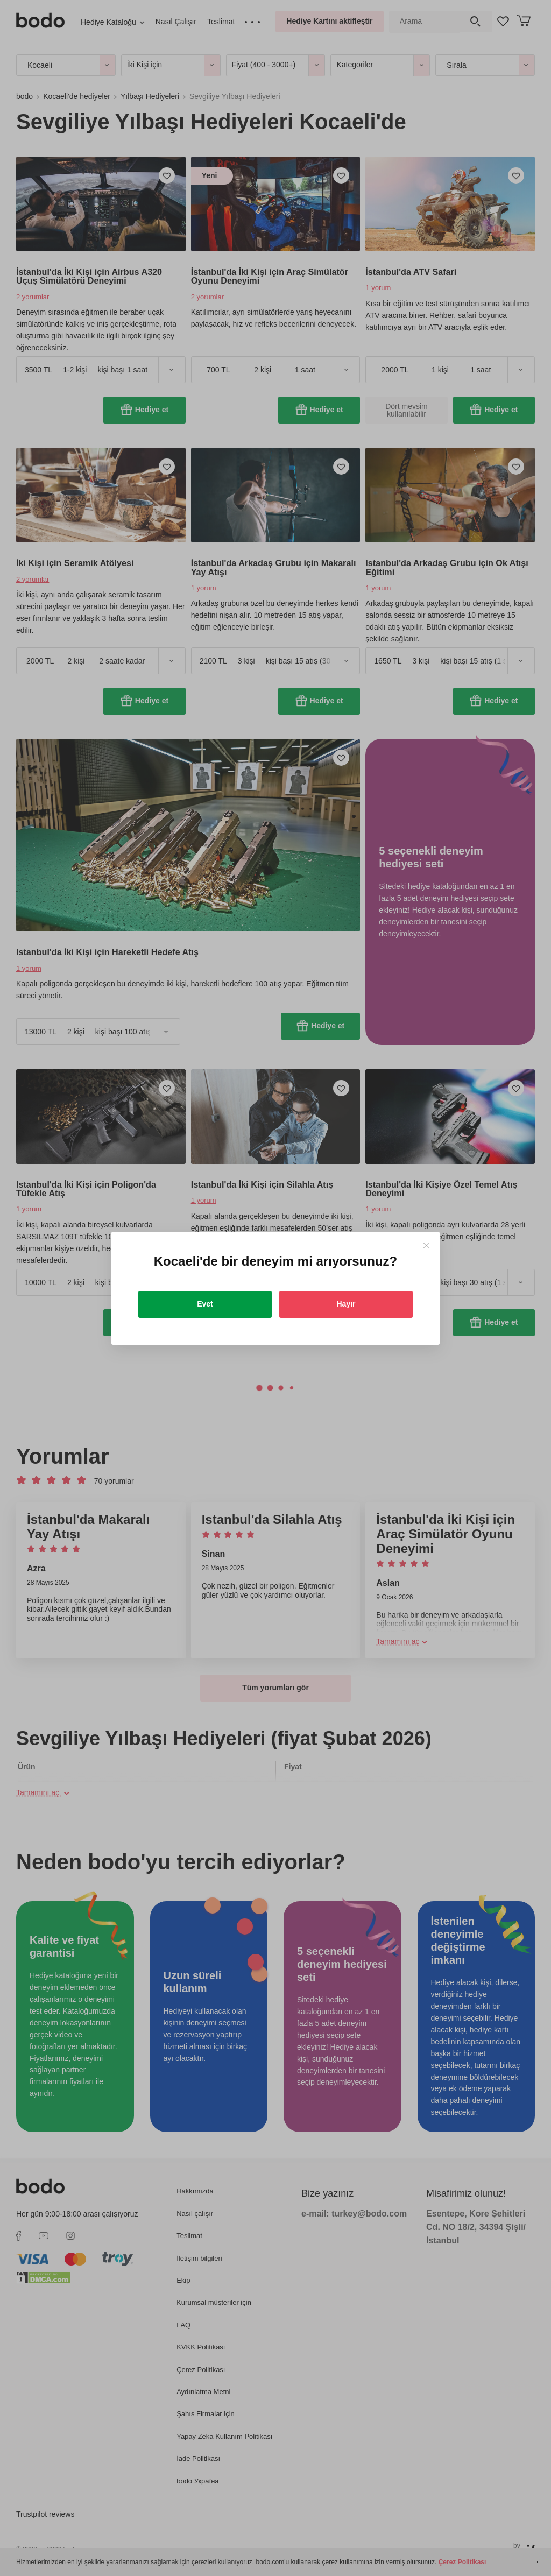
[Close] (426, 1245)
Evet (205, 1304)
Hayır (345, 1304)
